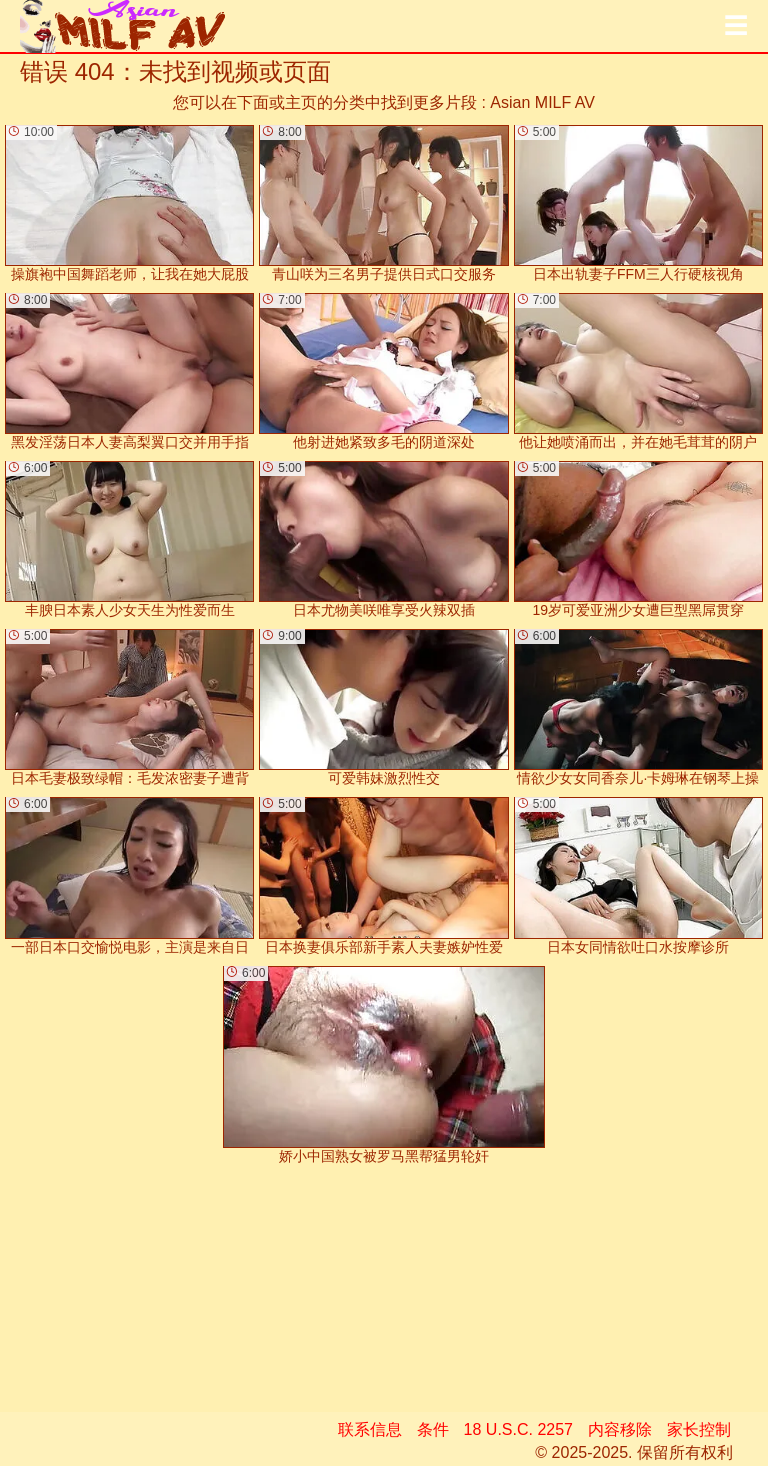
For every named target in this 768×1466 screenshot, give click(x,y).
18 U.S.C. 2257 (518, 1429)
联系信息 (370, 1429)
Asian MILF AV (542, 102)
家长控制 (699, 1429)
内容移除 (620, 1429)
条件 (433, 1429)
